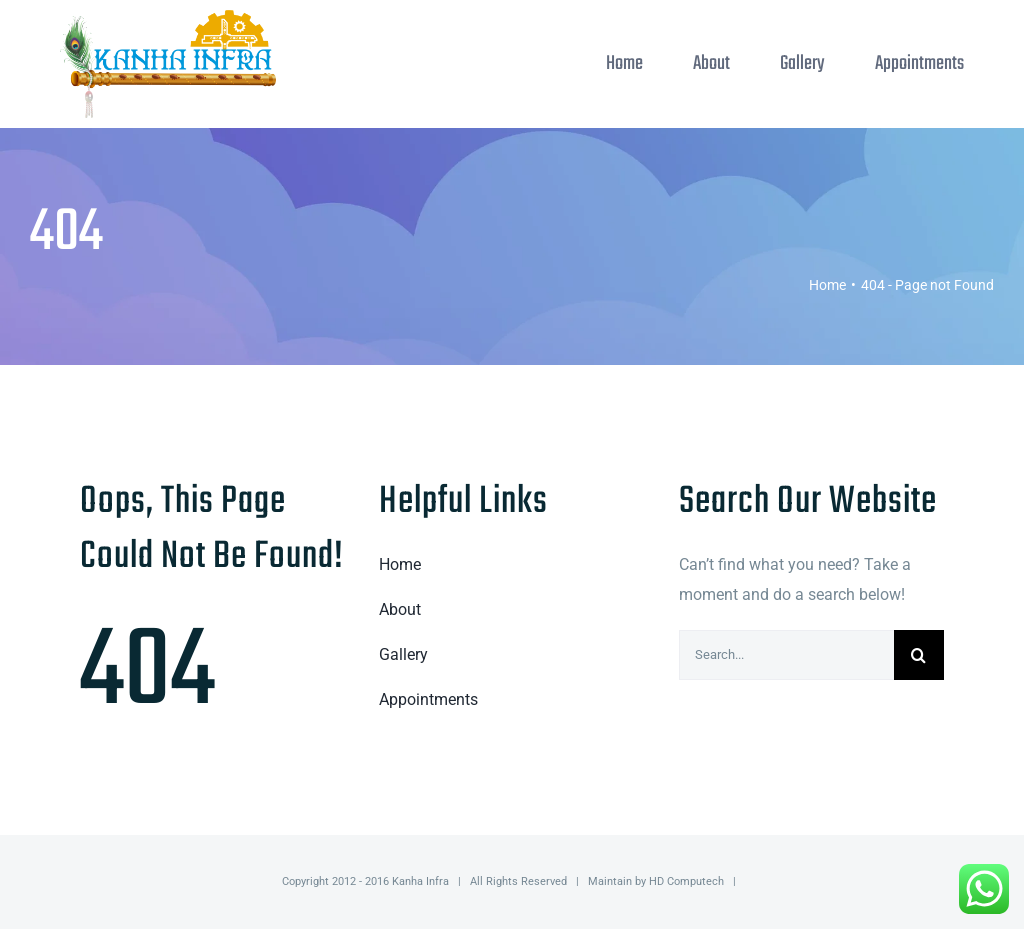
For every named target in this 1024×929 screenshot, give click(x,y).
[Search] (919, 655)
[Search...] (786, 655)
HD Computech (686, 881)
